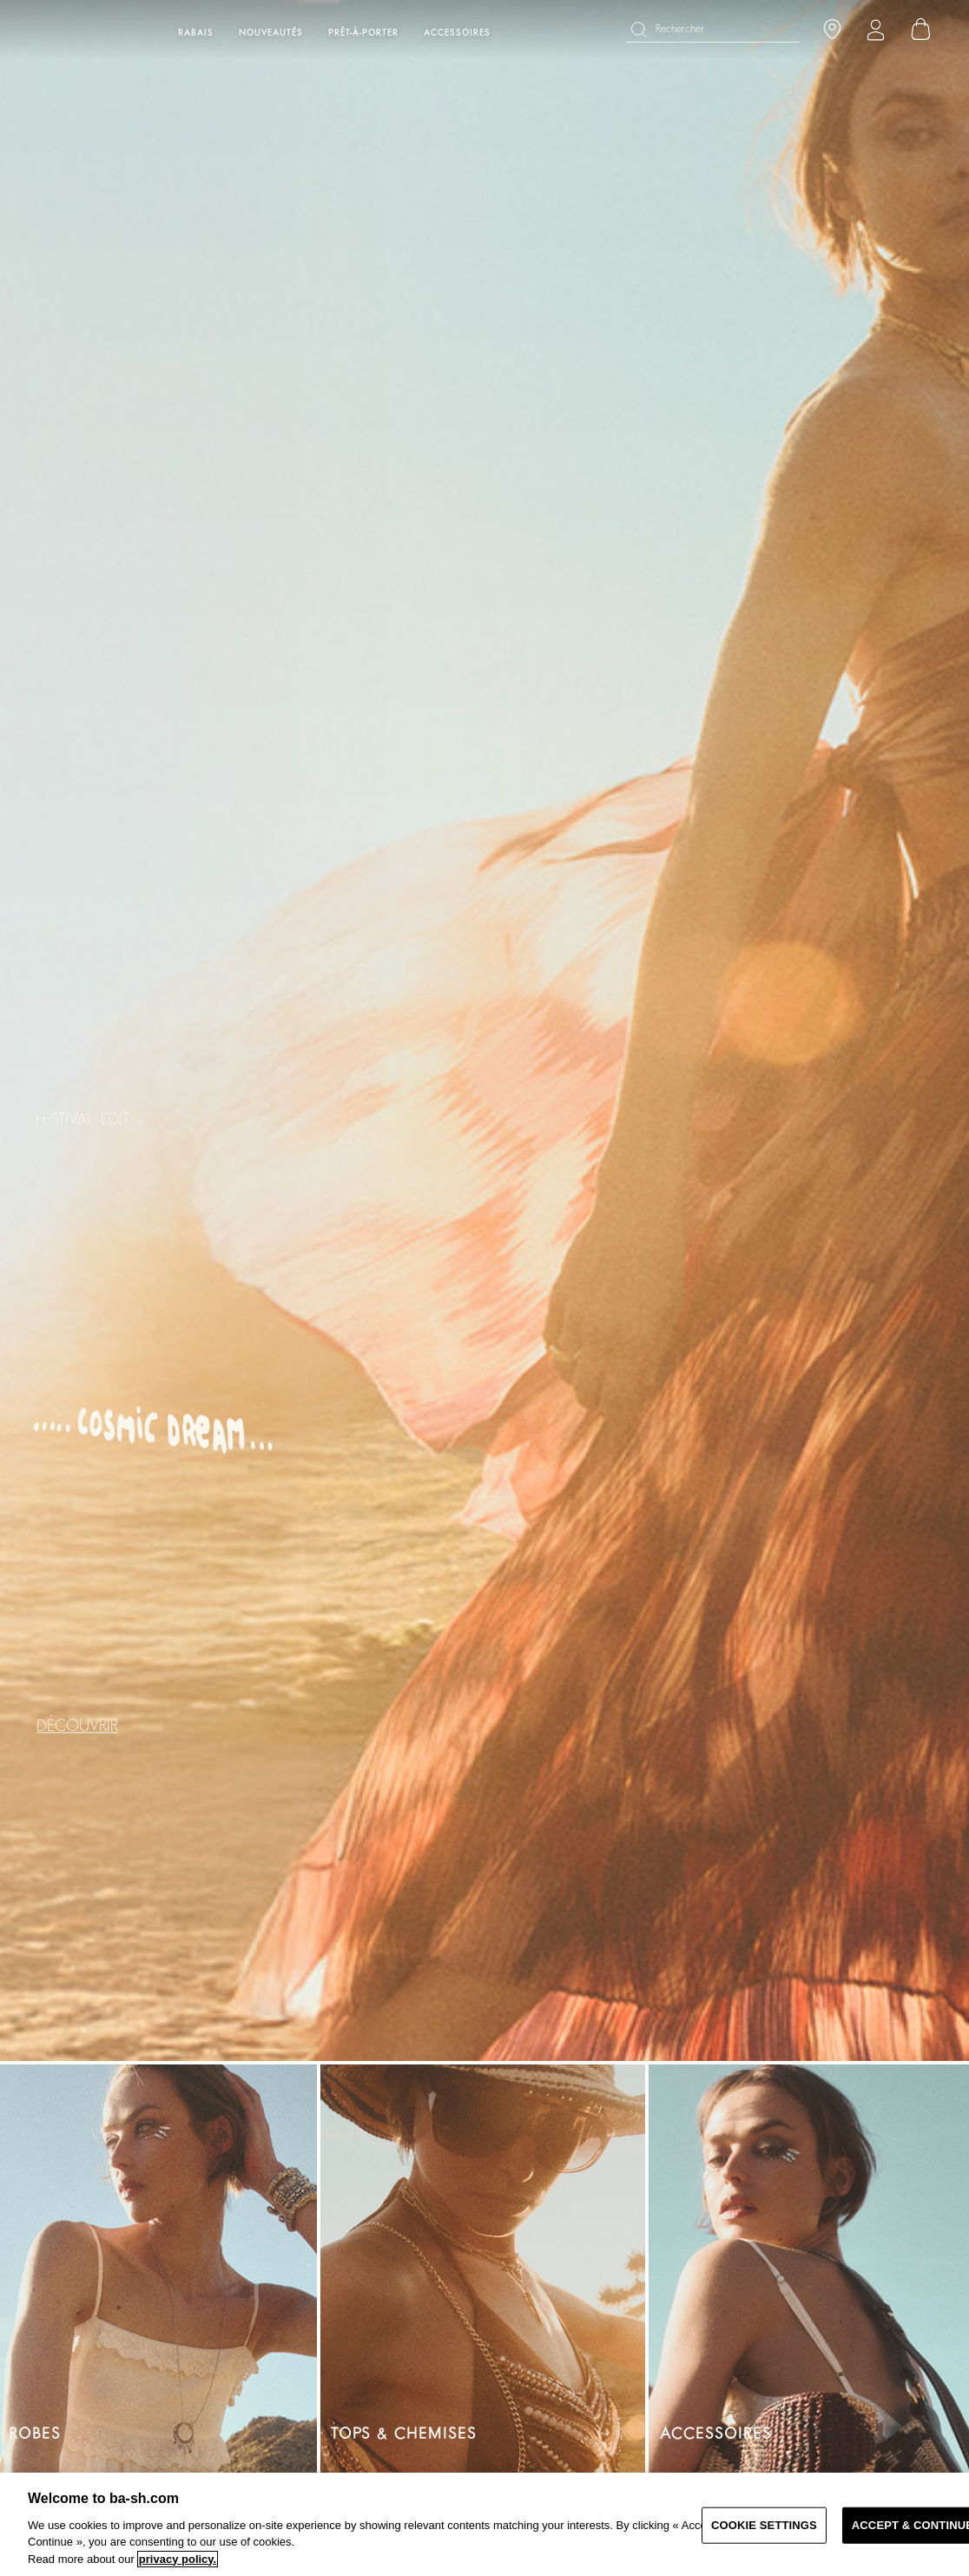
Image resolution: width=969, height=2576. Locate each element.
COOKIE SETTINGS (764, 2525)
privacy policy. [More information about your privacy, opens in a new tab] (177, 2559)
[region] (484, 2524)
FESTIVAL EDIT (82, 1119)
